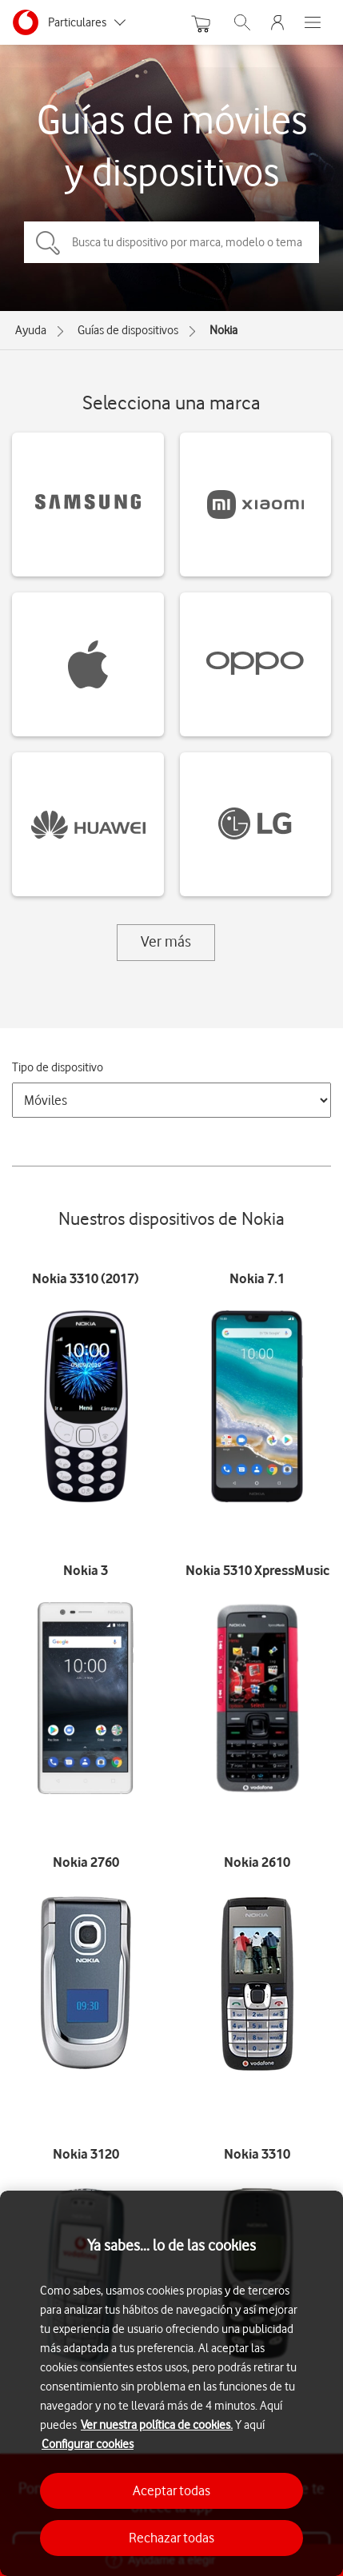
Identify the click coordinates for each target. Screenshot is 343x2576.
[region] (171, 2383)
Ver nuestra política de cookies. (157, 2425)
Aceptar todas (171, 2490)
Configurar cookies (88, 2444)
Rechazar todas (171, 2538)
